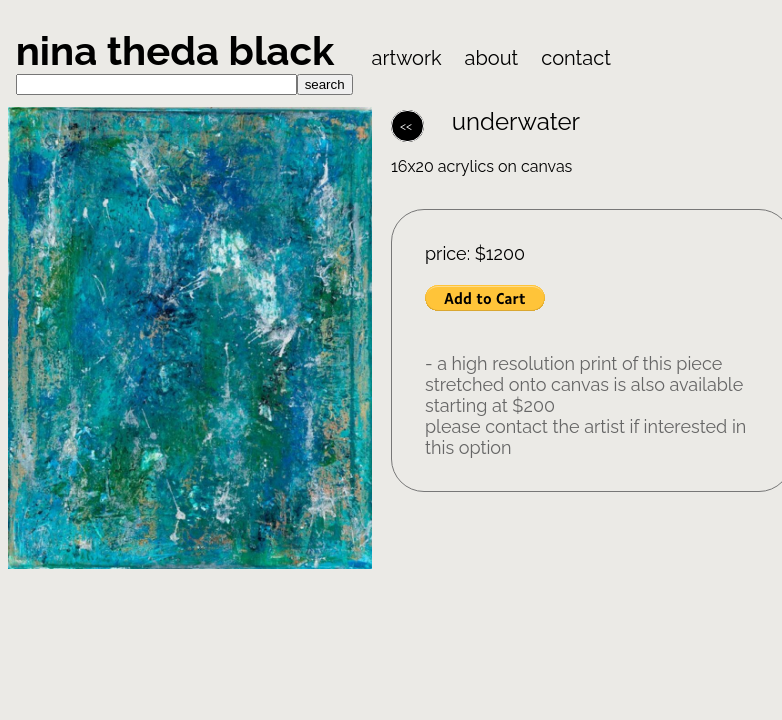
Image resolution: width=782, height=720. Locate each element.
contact (576, 58)
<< (407, 126)
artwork (407, 58)
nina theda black (180, 50)
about (492, 58)
